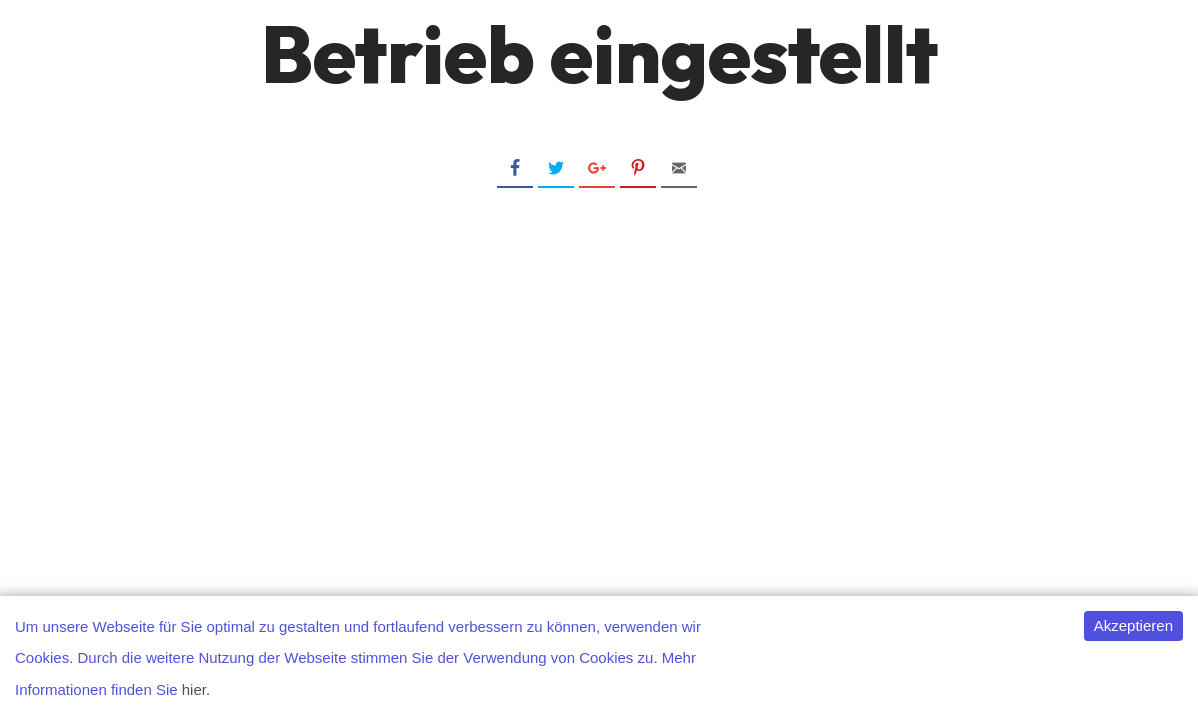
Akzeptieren (1133, 625)
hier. (196, 689)
